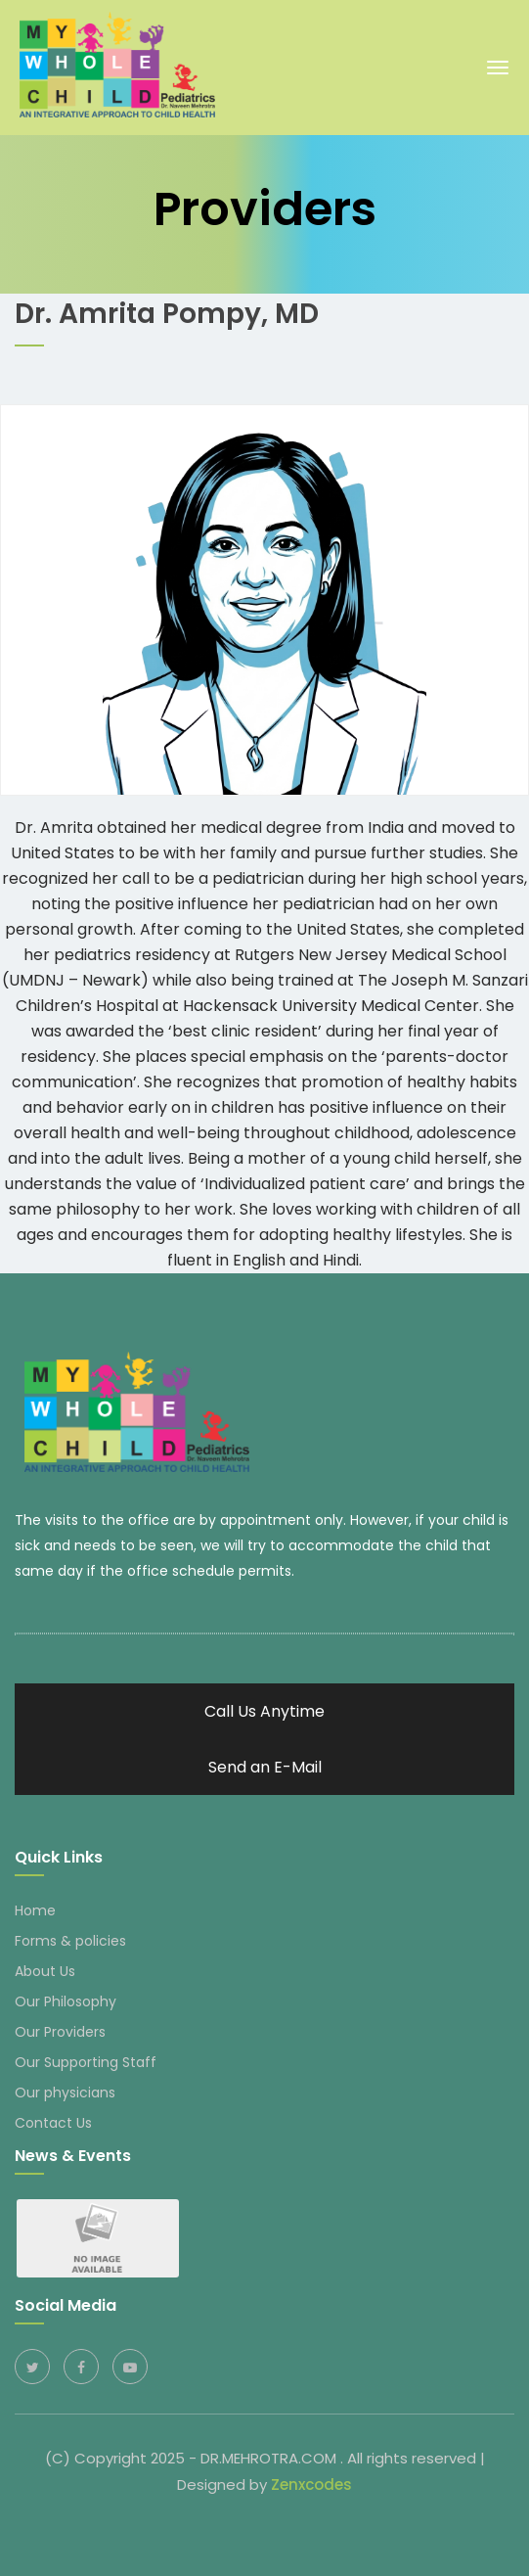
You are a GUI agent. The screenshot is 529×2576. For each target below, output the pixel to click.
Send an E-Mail (265, 1767)
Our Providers (60, 2032)
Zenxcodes (311, 2484)
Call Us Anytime (264, 1711)
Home (35, 1910)
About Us (45, 1971)
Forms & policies (70, 1941)
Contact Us (53, 2123)
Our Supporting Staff (85, 2062)
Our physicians (65, 2092)
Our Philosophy (65, 2001)
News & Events (73, 2155)
